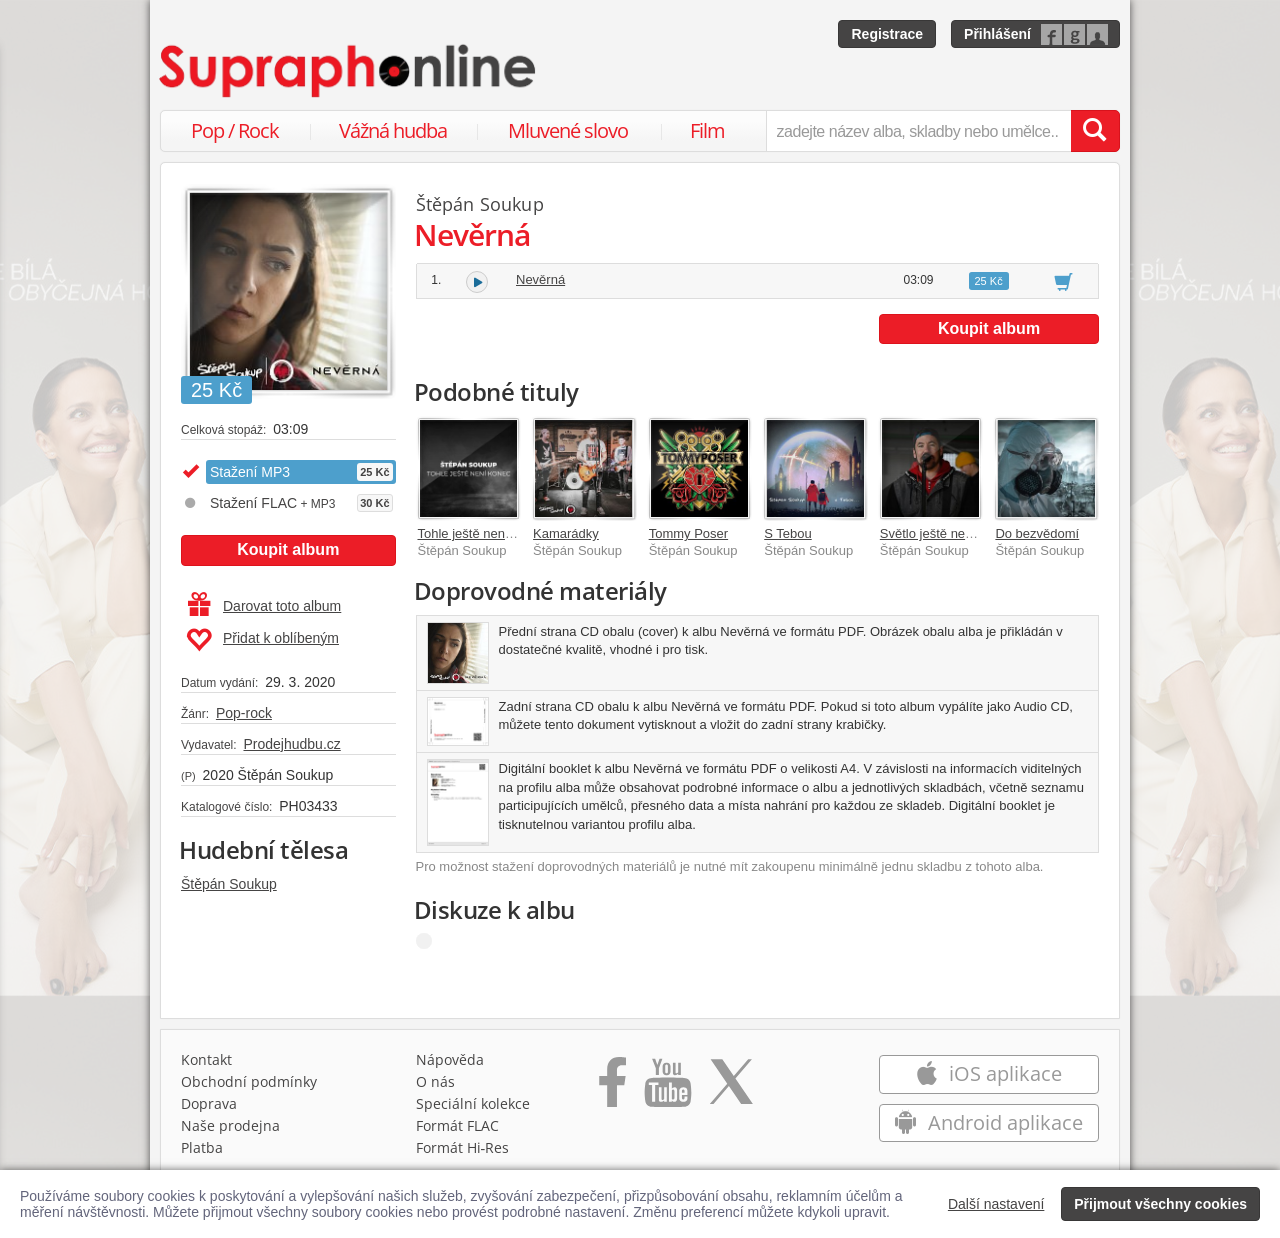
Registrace (887, 34)
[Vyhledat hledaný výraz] (1095, 131)
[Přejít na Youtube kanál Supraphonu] (667, 1089)
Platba (202, 1147)
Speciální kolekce (473, 1103)
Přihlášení (997, 34)
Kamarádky (566, 533)
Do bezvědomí (1037, 533)
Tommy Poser (688, 533)
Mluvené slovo (568, 130)
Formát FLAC (457, 1125)
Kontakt (206, 1059)
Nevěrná (540, 279)
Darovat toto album (264, 606)
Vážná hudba (393, 130)
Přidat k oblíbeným (262, 640)
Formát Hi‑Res (463, 1147)
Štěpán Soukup (229, 884)
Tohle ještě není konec (482, 533)
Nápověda (450, 1059)
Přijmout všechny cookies (1160, 1204)
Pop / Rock (235, 130)
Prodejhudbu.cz (291, 744)
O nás (435, 1081)
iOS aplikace (988, 1073)
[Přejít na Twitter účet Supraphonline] (731, 1089)
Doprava (209, 1103)
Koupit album (288, 549)
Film (707, 130)
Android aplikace (988, 1122)
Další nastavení (996, 1204)
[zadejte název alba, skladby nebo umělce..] (918, 131)
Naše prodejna (230, 1125)
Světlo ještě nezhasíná (945, 533)
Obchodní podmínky (249, 1081)
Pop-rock (244, 713)
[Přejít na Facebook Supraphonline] (612, 1089)
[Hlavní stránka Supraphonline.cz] (349, 71)
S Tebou (787, 533)
